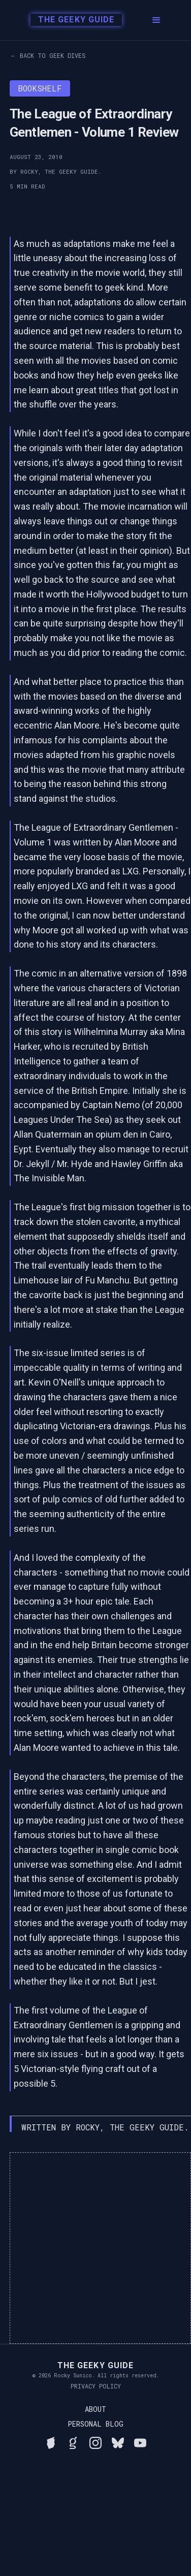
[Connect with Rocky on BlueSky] (118, 2441)
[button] (156, 20)
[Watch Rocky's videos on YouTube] (140, 2441)
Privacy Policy (96, 2386)
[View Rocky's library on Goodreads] (73, 2441)
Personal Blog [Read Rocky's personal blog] (95, 2424)
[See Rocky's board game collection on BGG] (51, 2441)
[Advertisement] (95, 2248)
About (95, 2409)
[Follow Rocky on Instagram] (95, 2441)
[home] (70, 20)
